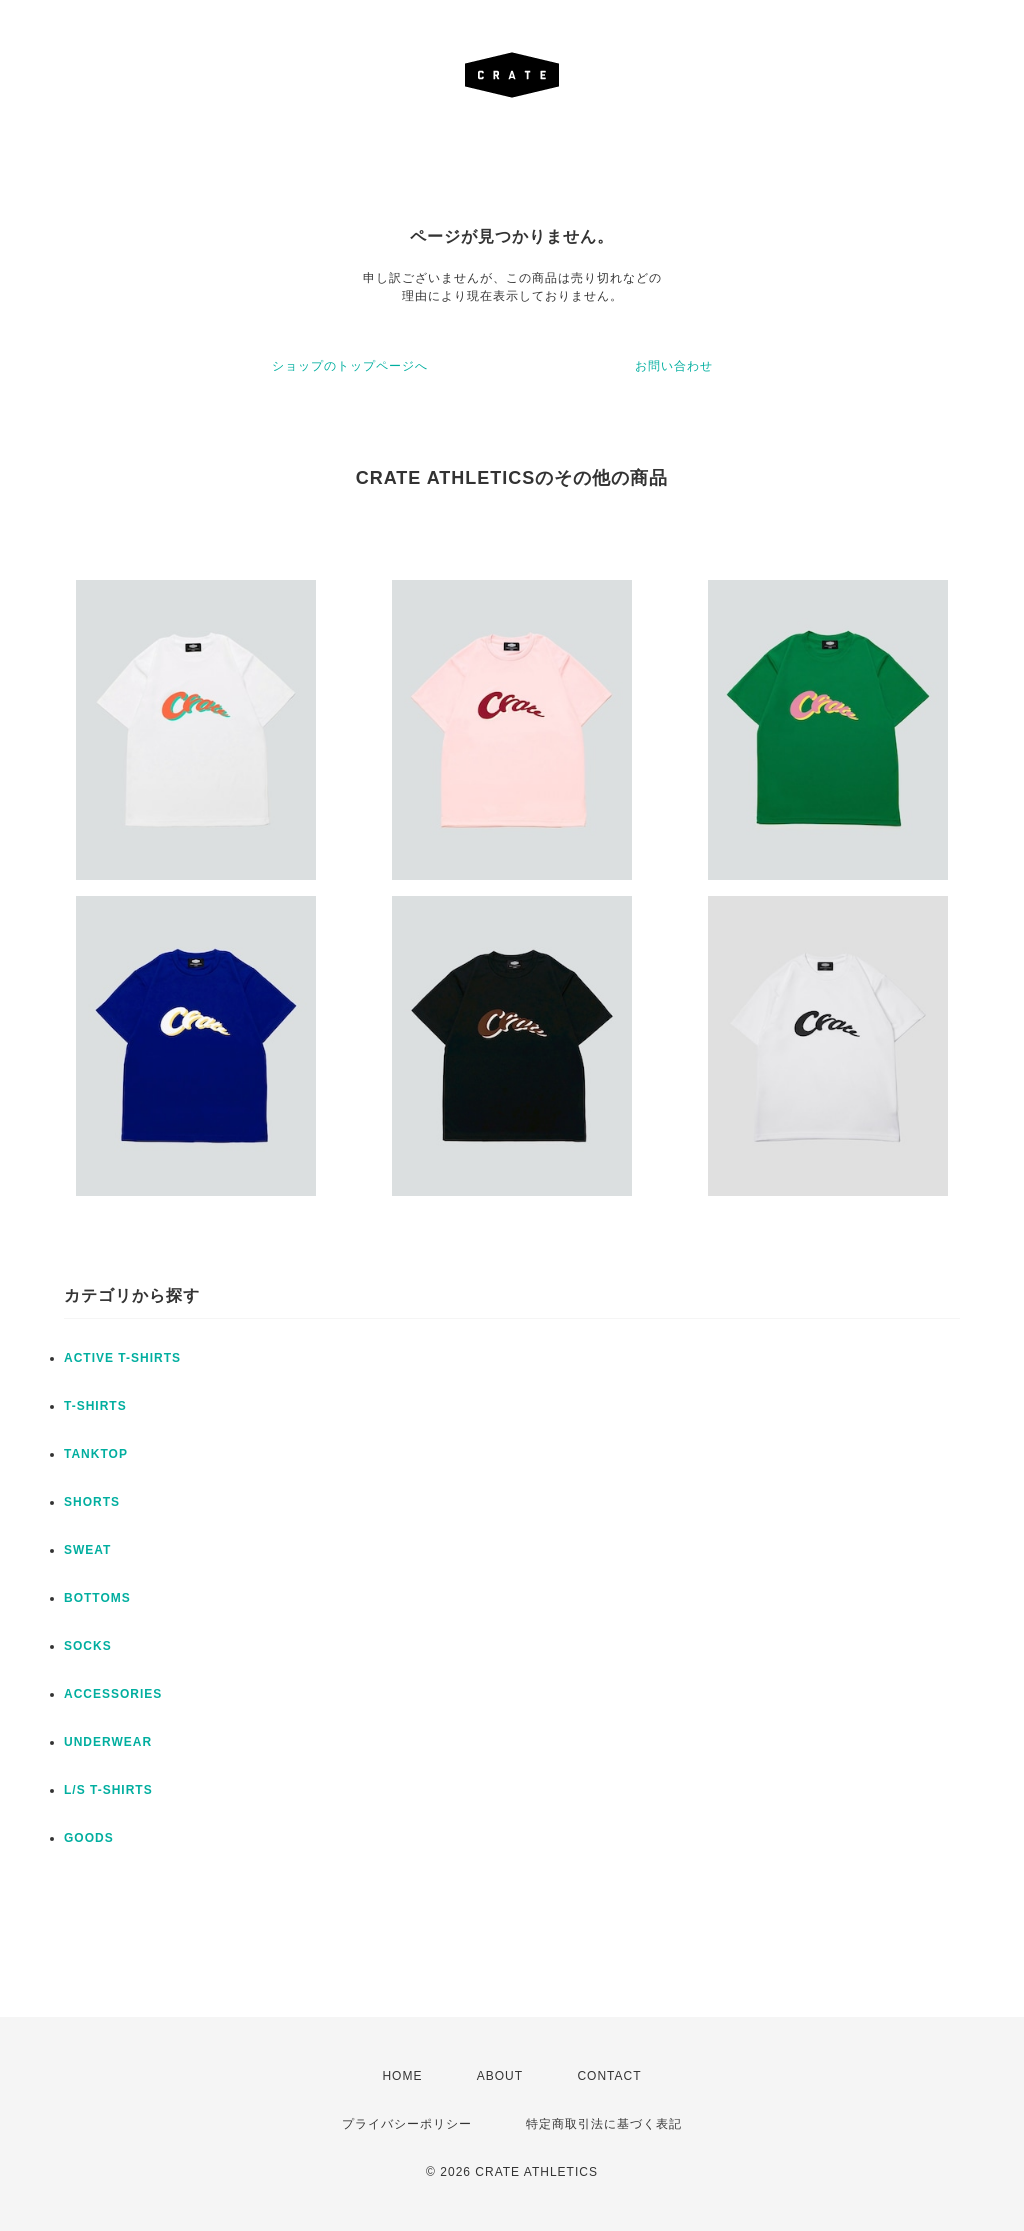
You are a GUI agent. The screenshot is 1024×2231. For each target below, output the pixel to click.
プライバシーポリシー (407, 2124)
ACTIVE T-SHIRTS (122, 1358)
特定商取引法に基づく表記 (604, 2124)
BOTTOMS (97, 1598)
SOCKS (88, 1646)
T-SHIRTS (95, 1406)
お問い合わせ (674, 366)
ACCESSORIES (113, 1694)
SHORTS (92, 1502)
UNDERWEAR (108, 1742)
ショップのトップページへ (350, 366)
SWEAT (87, 1550)
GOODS (89, 1838)
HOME (402, 2076)
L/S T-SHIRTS (108, 1790)
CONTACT (609, 2076)
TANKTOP (96, 1454)
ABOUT (500, 2076)
